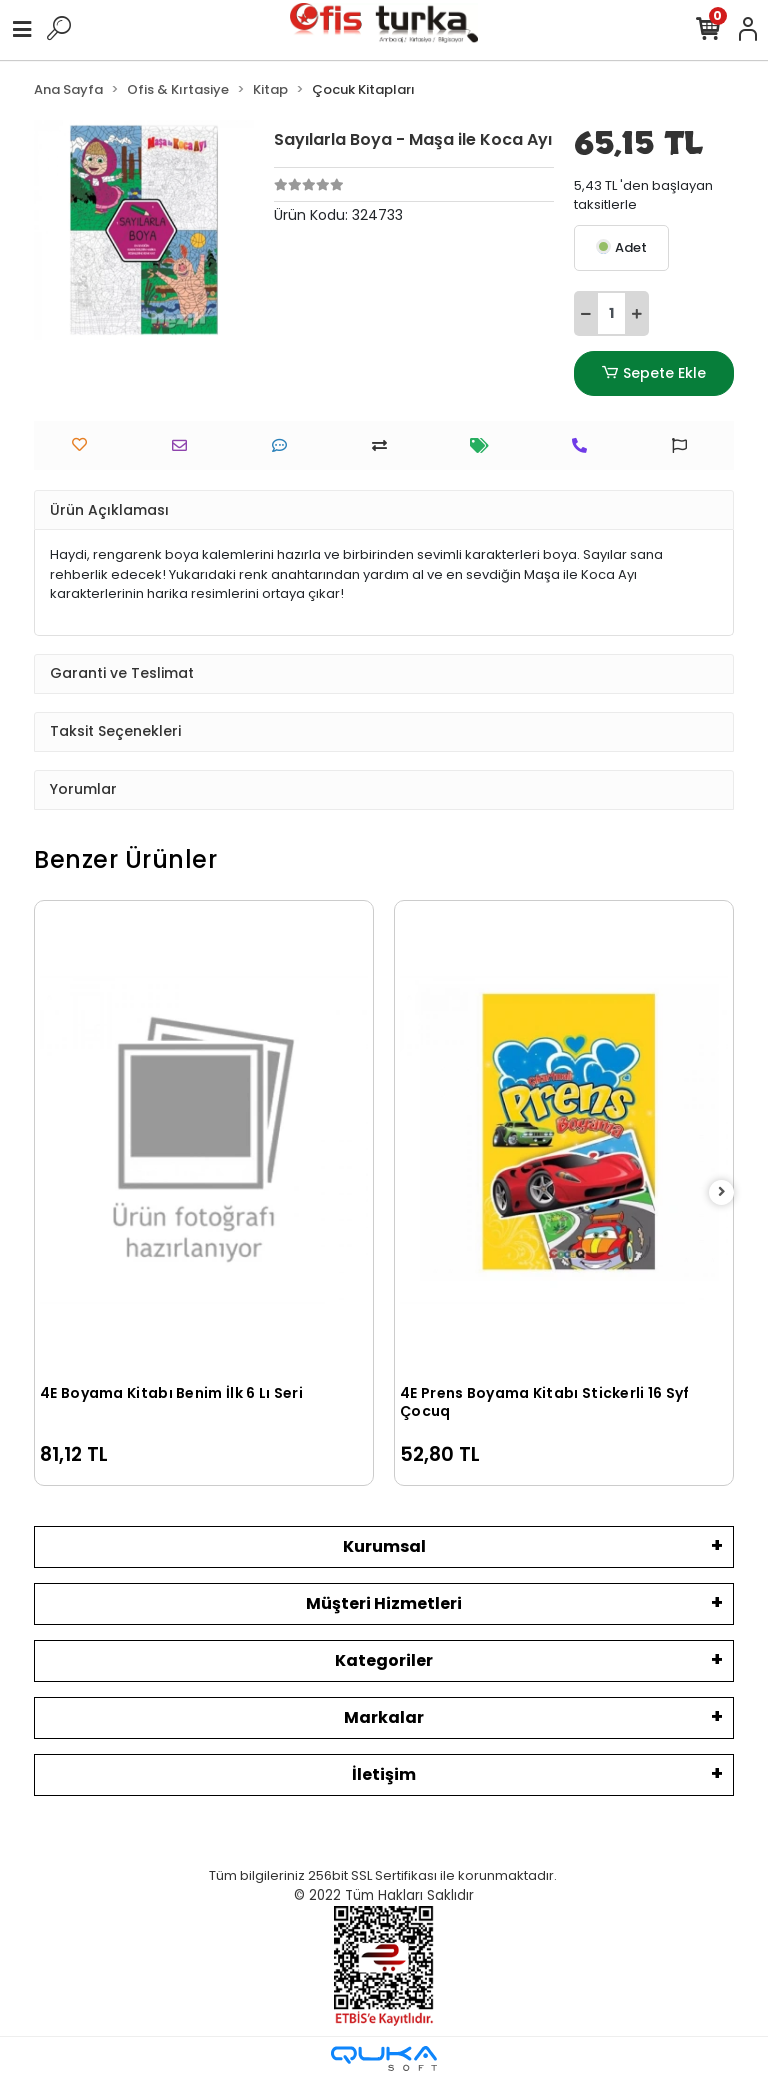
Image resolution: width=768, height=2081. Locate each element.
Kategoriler (384, 1660)
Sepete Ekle (654, 373)
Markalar (384, 1717)
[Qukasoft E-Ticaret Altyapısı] (384, 2058)
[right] (722, 1192)
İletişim (384, 1774)
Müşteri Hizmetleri (384, 1603)
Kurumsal (384, 1546)
